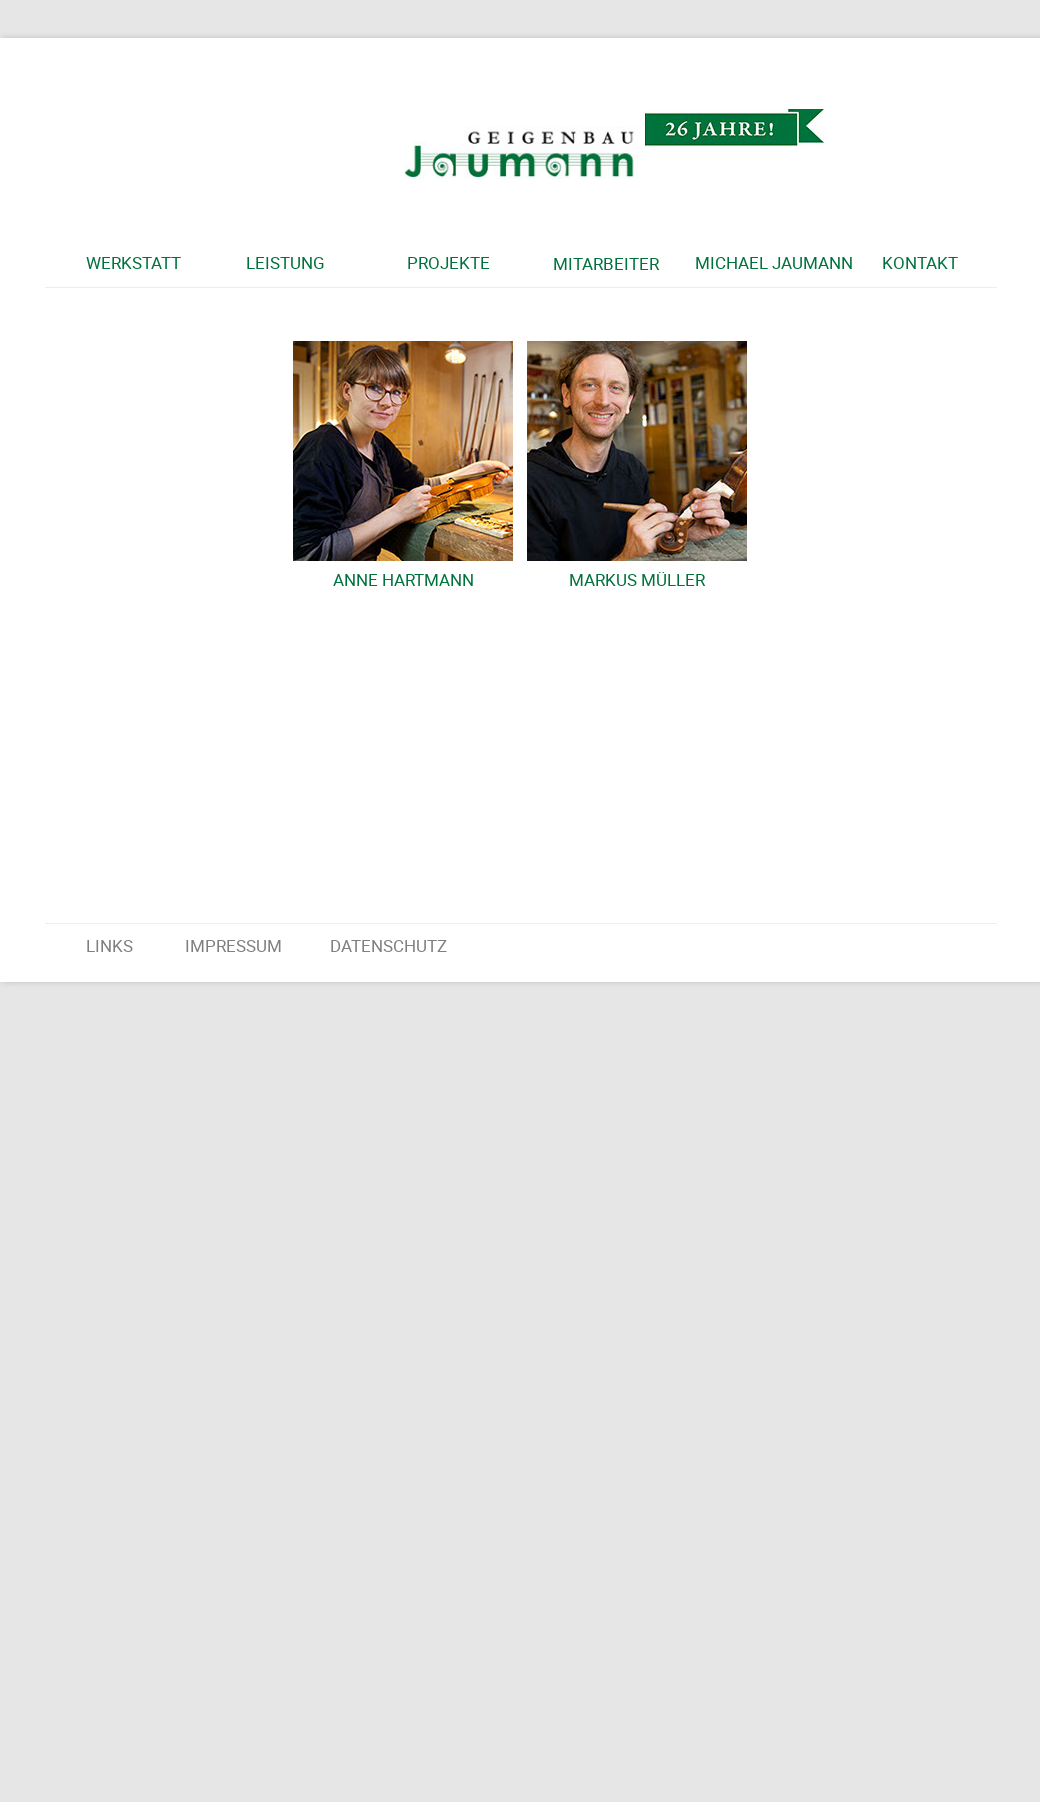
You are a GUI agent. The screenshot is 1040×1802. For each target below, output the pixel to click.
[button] (162, 263)
